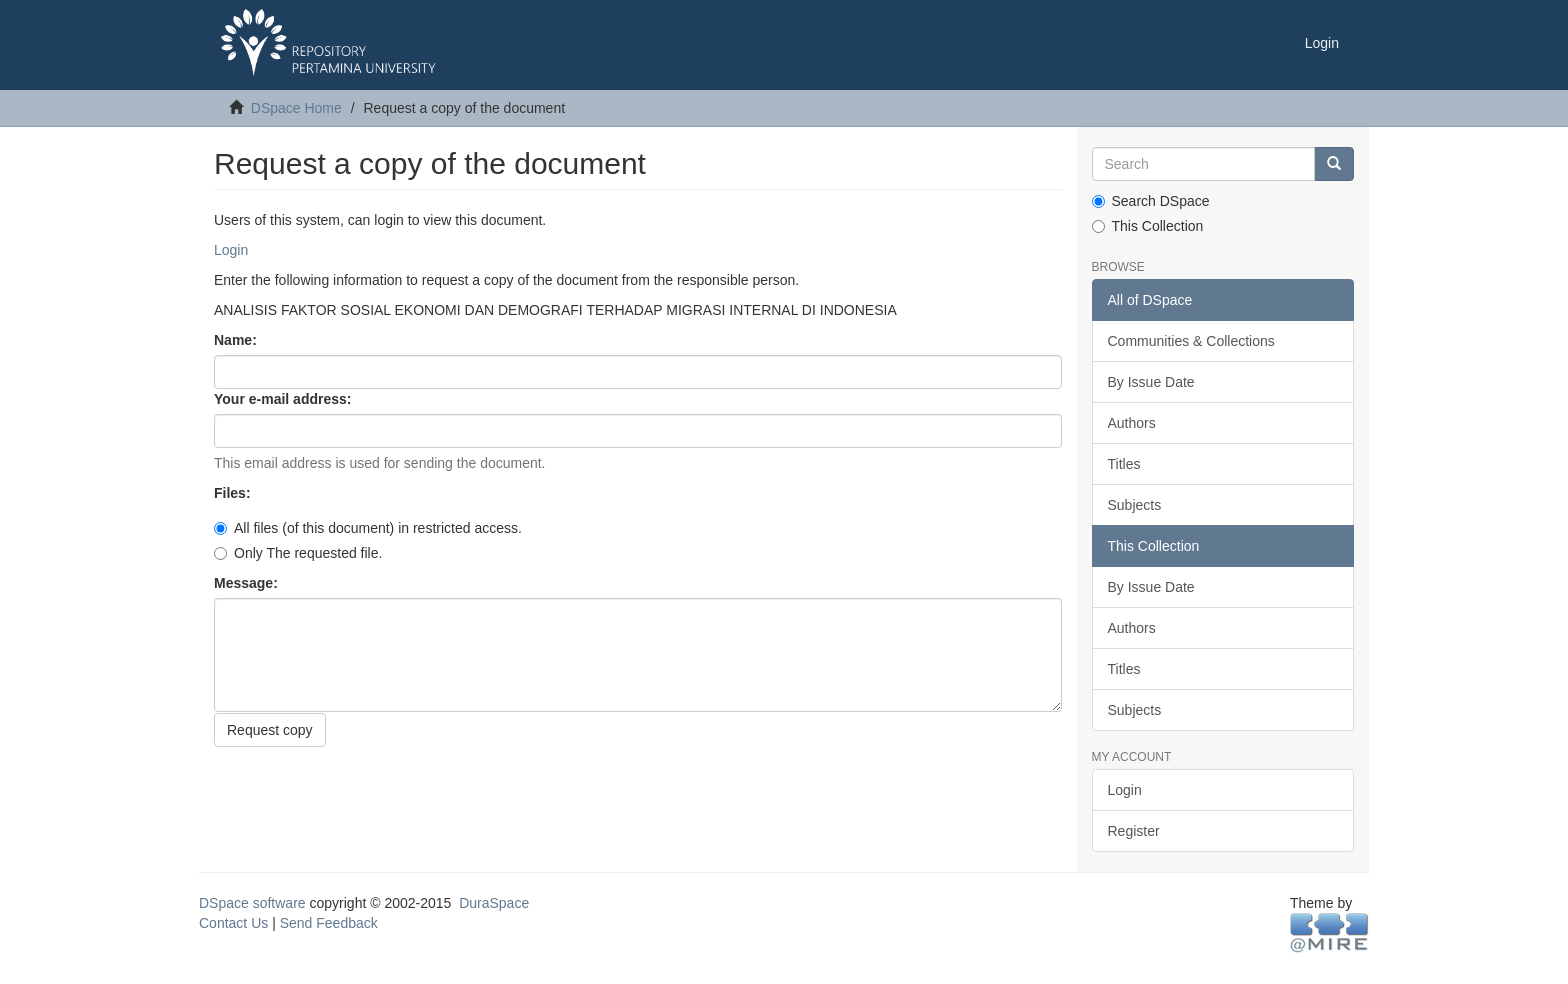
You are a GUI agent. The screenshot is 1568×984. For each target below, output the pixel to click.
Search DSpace (1151, 201)
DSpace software (252, 903)
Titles (1124, 464)
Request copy (270, 730)
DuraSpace (494, 903)
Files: (234, 493)
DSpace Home (296, 108)
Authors (1132, 423)
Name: (237, 340)
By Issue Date (1151, 382)
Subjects (1135, 505)
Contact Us (233, 923)
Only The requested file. (298, 553)
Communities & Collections (1191, 341)
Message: (248, 583)
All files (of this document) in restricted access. (368, 528)
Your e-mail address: (284, 399)
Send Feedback (329, 923)
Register (1134, 831)
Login (231, 250)
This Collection (1148, 226)
